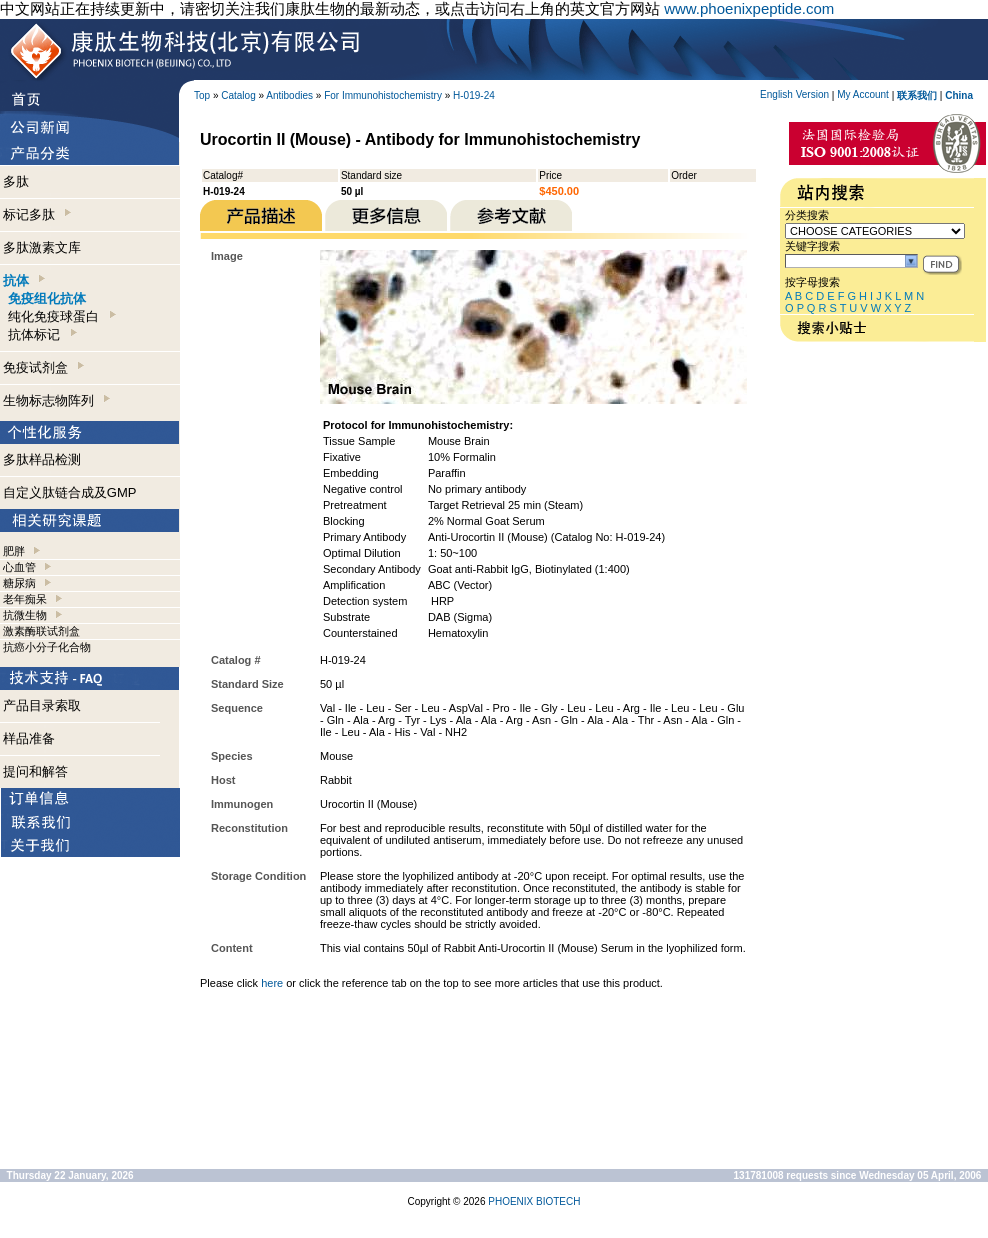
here (272, 983)
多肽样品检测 (42, 459)
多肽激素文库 (42, 247)
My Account (863, 94)
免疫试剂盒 (43, 367)
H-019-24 (474, 95)
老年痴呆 (25, 599)
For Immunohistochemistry (383, 95)
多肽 (16, 181)
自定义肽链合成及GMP (70, 492)
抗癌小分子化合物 (47, 647)
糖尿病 (19, 583)
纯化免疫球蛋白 (61, 316)
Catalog (238, 95)
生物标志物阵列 (56, 400)
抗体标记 (42, 334)
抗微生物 (25, 615)
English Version (794, 94)
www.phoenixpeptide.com (749, 8)
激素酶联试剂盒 (41, 631)
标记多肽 (37, 214)
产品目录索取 (42, 705)
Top (202, 95)
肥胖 (14, 551)
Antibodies (289, 95)
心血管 (19, 567)
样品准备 (29, 738)
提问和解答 (35, 771)
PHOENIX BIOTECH (534, 1201)
